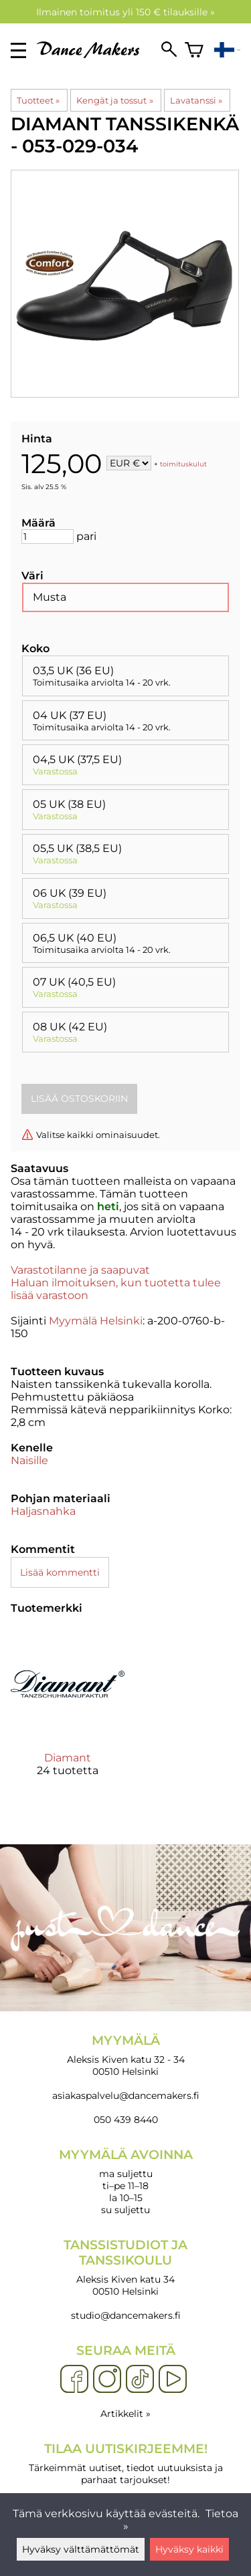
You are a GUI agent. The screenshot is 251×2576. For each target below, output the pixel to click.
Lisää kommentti (60, 1572)
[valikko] (18, 50)
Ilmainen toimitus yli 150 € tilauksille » (125, 12)
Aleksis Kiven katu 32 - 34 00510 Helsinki (125, 2055)
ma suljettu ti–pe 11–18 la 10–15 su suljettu (125, 2181)
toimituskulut (183, 464)
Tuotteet (38, 100)
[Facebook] (74, 2380)
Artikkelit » (125, 2414)
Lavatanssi (196, 100)
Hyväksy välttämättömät (80, 2549)
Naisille (29, 1460)
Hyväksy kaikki (189, 2549)
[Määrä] (47, 536)
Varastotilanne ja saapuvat (80, 1270)
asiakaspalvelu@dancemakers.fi (125, 2096)
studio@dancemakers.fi (126, 2315)
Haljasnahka (43, 1511)
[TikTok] (140, 2380)
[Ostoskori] (194, 50)
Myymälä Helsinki (96, 1320)
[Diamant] (67, 1713)
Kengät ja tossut (114, 100)
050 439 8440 (126, 2120)
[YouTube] (173, 2380)
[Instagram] (107, 2380)
